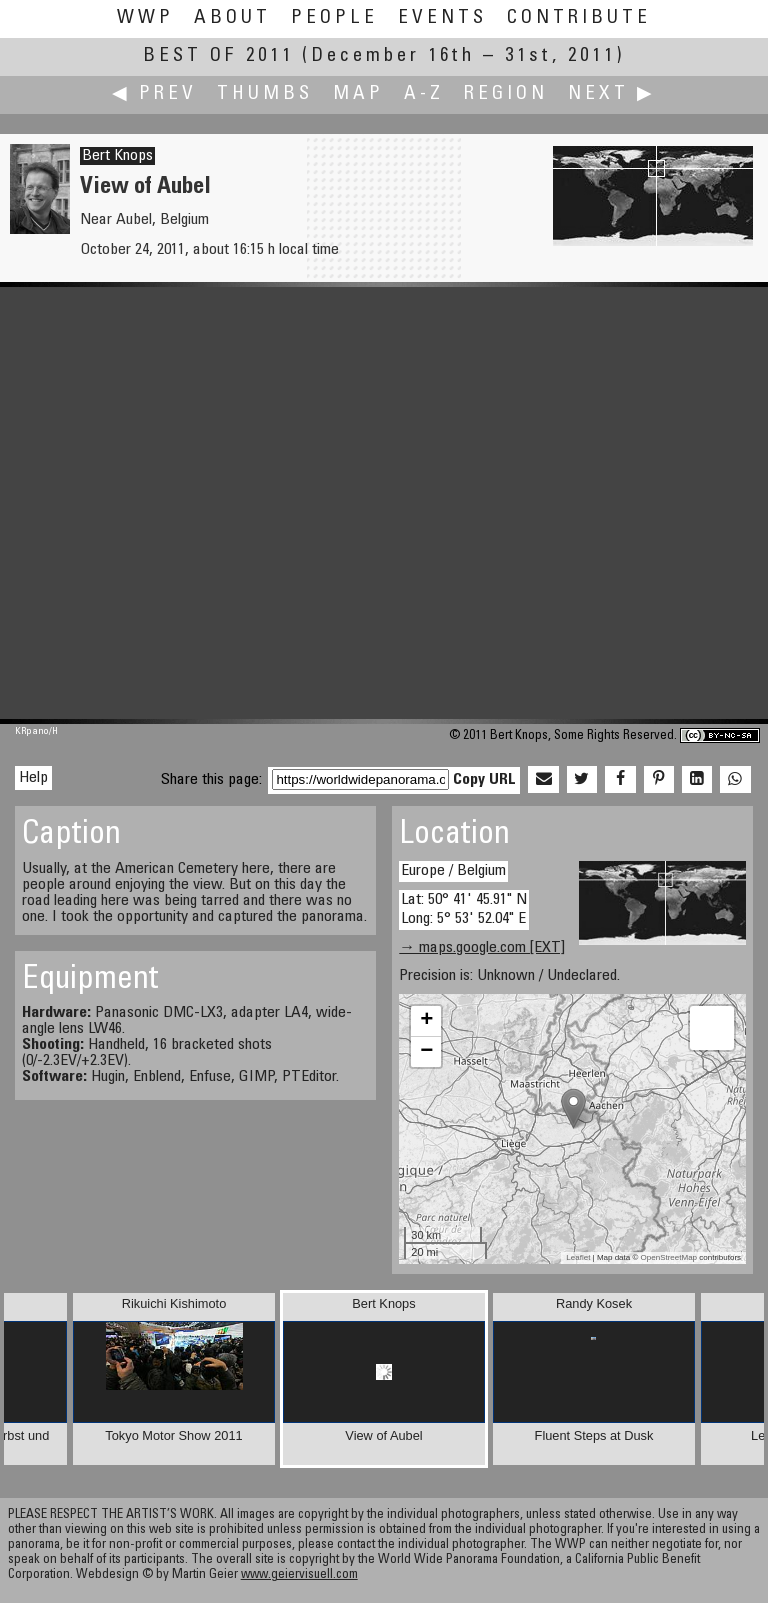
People (334, 18)
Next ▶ (612, 94)
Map (358, 94)
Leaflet (578, 1257)
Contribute (579, 18)
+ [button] (426, 1021)
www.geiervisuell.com (299, 1575)
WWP (145, 18)
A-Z (424, 94)
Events (442, 18)
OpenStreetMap (669, 1257)
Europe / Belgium (453, 871)
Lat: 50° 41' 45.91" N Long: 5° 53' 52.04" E (464, 909)
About (232, 18)
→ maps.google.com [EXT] (482, 948)
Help (33, 778)
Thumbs (265, 94)
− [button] (426, 1052)
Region (506, 94)
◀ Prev (154, 94)
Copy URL (484, 780)
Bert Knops (117, 156)
